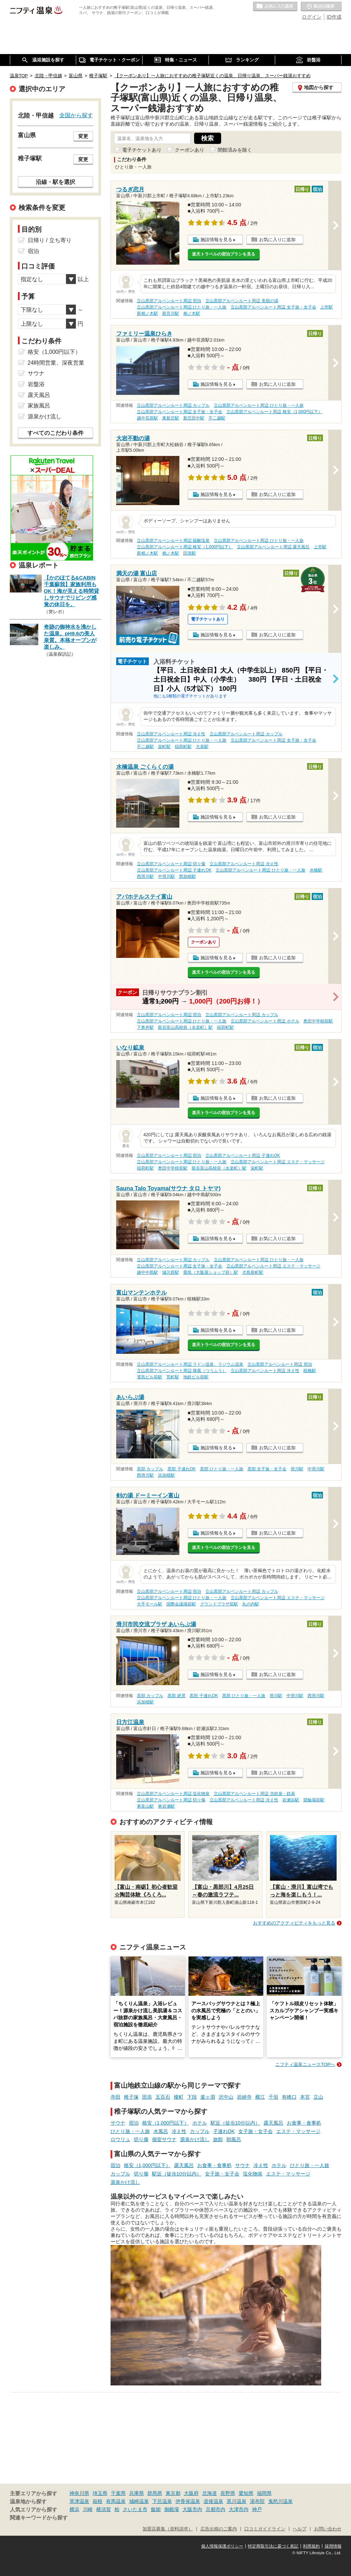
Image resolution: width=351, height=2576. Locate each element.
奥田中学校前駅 (318, 1021)
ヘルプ (299, 2529)
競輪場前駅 (313, 1799)
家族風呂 (39, 406)
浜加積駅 (166, 1475)
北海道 (209, 2493)
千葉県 (118, 2493)
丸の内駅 (250, 1604)
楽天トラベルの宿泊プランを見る (223, 254)
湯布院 (257, 2501)
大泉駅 (202, 746)
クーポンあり (189, 150)
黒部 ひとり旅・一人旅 (221, 1468)
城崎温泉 (139, 2501)
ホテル (199, 2123)
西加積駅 (187, 876)
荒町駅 (172, 1377)
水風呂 (160, 2131)
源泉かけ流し (195, 2139)
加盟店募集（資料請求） (168, 2529)
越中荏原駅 (147, 418)
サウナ (118, 2123)
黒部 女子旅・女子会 (266, 1468)
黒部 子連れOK (181, 1468)
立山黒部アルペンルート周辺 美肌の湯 (241, 300)
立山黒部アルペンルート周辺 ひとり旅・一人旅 (181, 307)
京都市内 (215, 2509)
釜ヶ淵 (207, 2097)
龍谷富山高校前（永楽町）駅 (185, 1027)
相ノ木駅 (191, 313)
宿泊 (134, 2123)
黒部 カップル (150, 1468)
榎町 (179, 2097)
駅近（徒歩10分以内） (235, 2123)
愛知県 (246, 2493)
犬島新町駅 (252, 1272)
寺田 (115, 2097)
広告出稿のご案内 (218, 2529)
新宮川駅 (170, 313)
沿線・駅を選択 (55, 182)
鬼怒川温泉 (280, 2501)
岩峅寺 (244, 2097)
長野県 (227, 2493)
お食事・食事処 (304, 2123)
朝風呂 (233, 2139)
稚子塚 (131, 2097)
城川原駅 (170, 1272)
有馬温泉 (116, 2501)
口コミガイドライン (264, 2529)
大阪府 (191, 2493)
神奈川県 (79, 2493)
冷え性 (179, 2131)
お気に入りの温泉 (275, 7)
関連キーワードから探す (39, 2518)
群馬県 (154, 2493)
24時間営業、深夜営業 (56, 363)
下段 (192, 2097)
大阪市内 (192, 2509)
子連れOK (224, 2131)
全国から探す (76, 115)
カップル (200, 2131)
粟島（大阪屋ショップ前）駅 (210, 1272)
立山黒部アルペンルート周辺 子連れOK (174, 870)
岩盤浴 (36, 384)
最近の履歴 (321, 7)
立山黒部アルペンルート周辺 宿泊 (169, 300)
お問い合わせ (328, 2529)
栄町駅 (164, 746)
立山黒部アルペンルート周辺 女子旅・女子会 (273, 307)
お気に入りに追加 (277, 239)
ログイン (312, 17)
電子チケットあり (141, 150)
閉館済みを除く (235, 150)
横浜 (74, 2509)
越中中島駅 (147, 1272)
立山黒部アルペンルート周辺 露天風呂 (273, 546)
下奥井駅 (145, 1027)
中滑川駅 (166, 876)
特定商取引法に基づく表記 (273, 2546)
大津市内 (239, 2509)
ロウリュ (120, 2139)
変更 (83, 136)
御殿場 (171, 2509)
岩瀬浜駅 (290, 1799)
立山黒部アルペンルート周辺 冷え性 (171, 733)
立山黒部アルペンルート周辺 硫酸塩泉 (173, 540)
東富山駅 (145, 1806)
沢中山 (226, 2097)
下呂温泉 (162, 2501)
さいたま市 (135, 2509)
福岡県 (264, 2493)
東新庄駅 (170, 418)
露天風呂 (273, 2123)
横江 (260, 2097)
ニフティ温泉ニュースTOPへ (305, 2064)
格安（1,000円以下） (165, 2123)
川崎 (88, 2509)
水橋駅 (316, 870)
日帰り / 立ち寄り (50, 240)
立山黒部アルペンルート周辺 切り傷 (171, 863)
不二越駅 (216, 418)
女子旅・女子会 (255, 2131)
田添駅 (189, 553)
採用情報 (333, 2546)
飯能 (156, 2509)
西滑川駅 (145, 876)
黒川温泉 (236, 2501)
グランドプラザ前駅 (219, 1604)
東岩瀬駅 (166, 1806)
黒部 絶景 (176, 1695)
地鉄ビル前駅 (195, 1377)
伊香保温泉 (188, 2501)
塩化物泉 (253, 2174)
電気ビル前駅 (149, 1377)
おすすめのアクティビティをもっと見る (294, 1923)
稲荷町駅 (183, 746)
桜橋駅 (309, 1370)
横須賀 (103, 2509)
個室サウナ (164, 2139)
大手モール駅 (149, 1604)
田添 (147, 2097)
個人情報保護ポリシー (222, 2546)
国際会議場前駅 (181, 1604)
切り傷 (141, 2139)
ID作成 (334, 17)
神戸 (257, 2509)
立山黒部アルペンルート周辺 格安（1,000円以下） (274, 411)
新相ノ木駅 (147, 313)
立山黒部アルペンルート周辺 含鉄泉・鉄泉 (254, 1793)
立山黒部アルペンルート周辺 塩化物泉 (173, 1793)
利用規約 (311, 2546)
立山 (318, 2097)
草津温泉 (79, 2501)
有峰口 (289, 2097)
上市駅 (326, 307)
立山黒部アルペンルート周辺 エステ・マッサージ (277, 1161)
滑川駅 (297, 1468)
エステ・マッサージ (298, 2131)
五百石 (162, 2097)
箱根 (97, 2501)
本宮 (305, 2097)
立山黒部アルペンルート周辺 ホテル (265, 1021)
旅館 (218, 2139)
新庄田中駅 (193, 418)
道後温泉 (213, 2501)
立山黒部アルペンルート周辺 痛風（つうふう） (181, 1370)
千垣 (273, 2097)
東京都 (173, 2493)
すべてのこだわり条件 (55, 433)
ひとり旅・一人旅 (130, 2131)
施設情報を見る (216, 239)
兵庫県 (136, 2493)
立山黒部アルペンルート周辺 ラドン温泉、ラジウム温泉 (190, 1364)
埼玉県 (100, 2493)
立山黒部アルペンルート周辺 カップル (173, 405)
